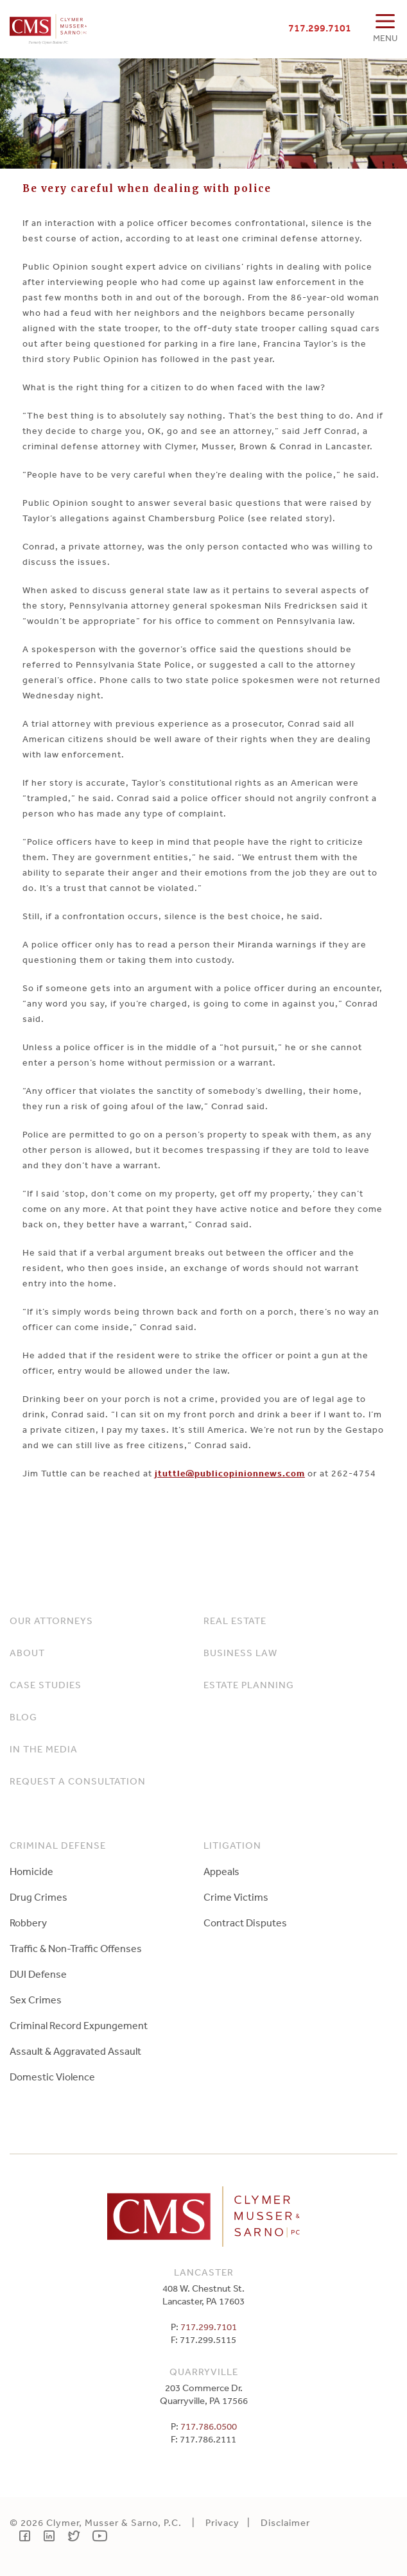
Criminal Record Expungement (79, 2025)
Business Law (240, 1653)
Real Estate (235, 1620)
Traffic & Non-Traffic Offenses (76, 1948)
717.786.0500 (208, 2426)
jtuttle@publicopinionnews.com (230, 1473)
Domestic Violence (52, 2076)
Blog (23, 1717)
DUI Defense (38, 1973)
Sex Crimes (36, 1999)
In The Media (44, 1749)
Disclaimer (285, 2522)
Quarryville (203, 2371)
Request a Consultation (78, 1781)
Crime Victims (236, 1896)
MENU (385, 38)
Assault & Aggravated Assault (75, 2050)
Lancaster (204, 2272)
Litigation (232, 1845)
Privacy (222, 2522)
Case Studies (46, 1685)
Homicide (31, 1871)
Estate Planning (249, 1685)
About (27, 1653)
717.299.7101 (319, 27)
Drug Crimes (38, 1896)
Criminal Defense (58, 1845)
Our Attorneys (51, 1620)
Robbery (28, 1922)
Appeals (221, 1871)
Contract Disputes (245, 1922)
